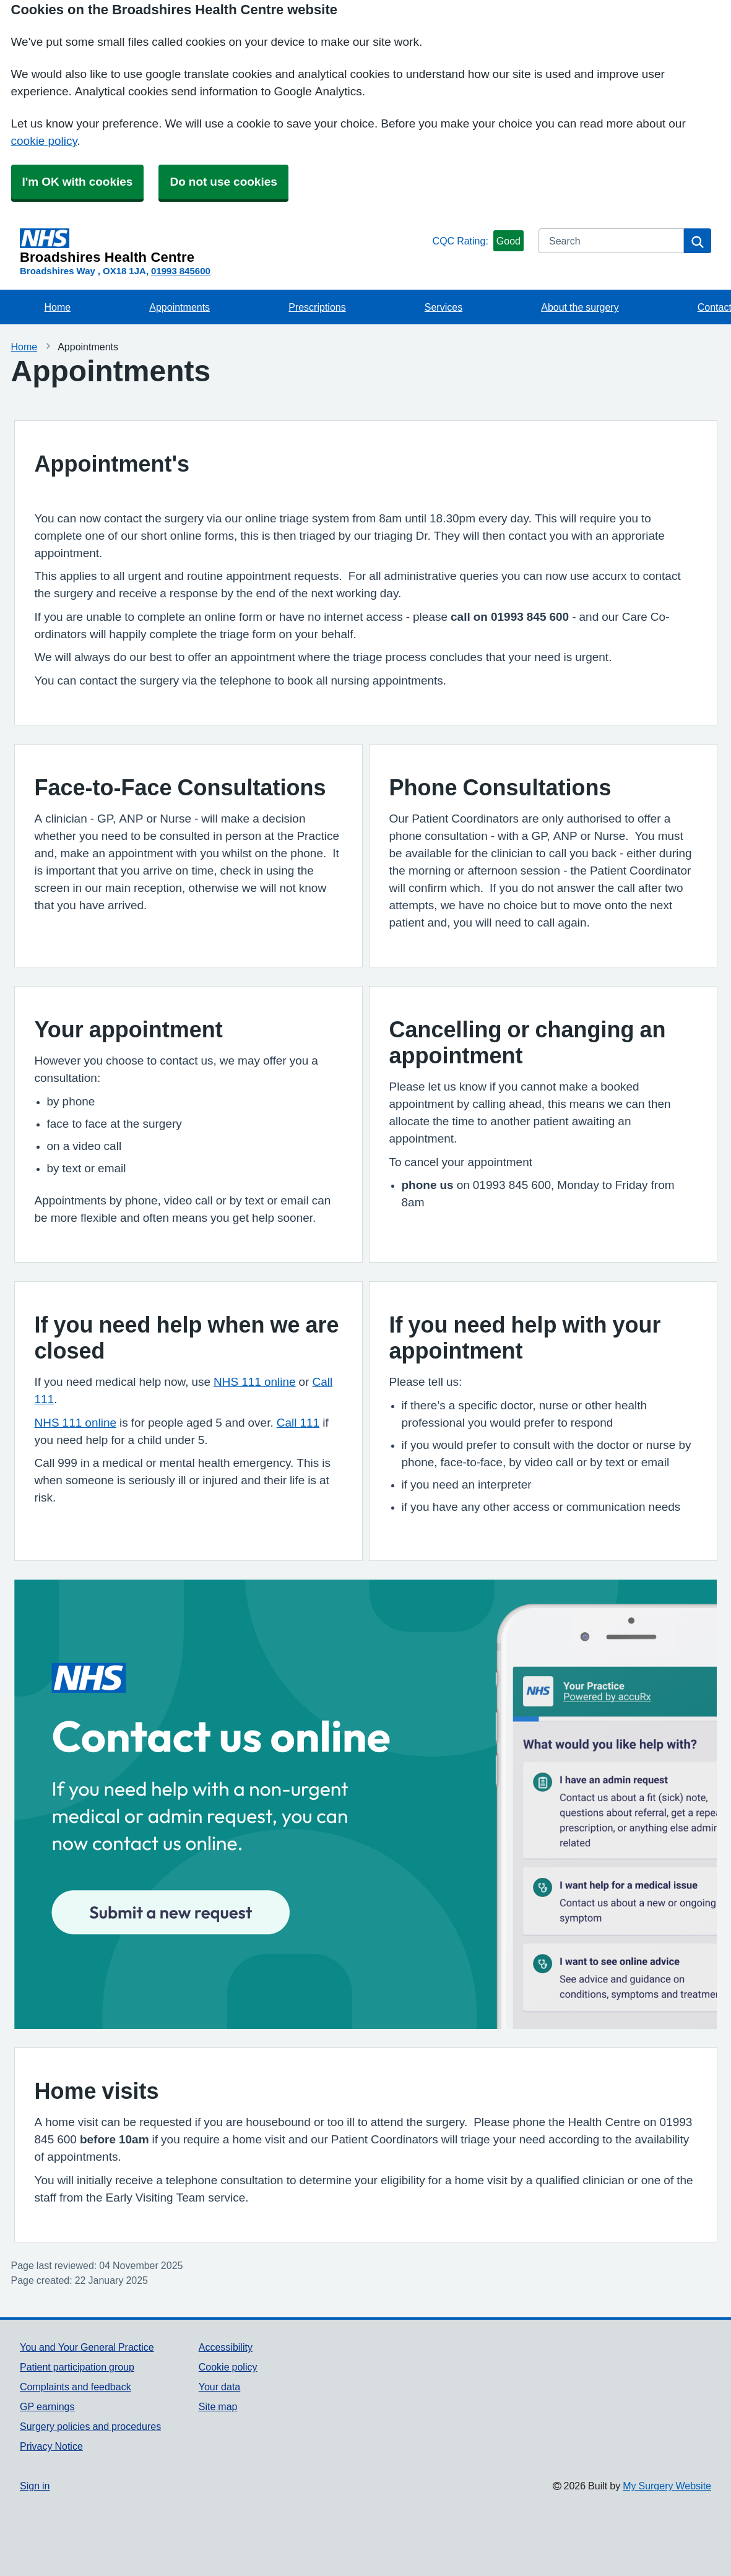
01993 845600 (180, 270)
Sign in (35, 2486)
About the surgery (579, 307)
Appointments (179, 307)
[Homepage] (224, 246)
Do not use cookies (223, 182)
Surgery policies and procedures (90, 2426)
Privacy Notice (51, 2446)
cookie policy (44, 141)
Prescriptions (316, 307)
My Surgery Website (667, 2486)
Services (443, 307)
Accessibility (226, 2347)
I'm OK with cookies (77, 182)
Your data (219, 2387)
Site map (218, 2406)
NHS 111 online (255, 1382)
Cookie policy (228, 2367)
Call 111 (298, 1422)
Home (58, 307)
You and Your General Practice (87, 2347)
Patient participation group (77, 2367)
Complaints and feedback (75, 2387)
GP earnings (47, 2406)
